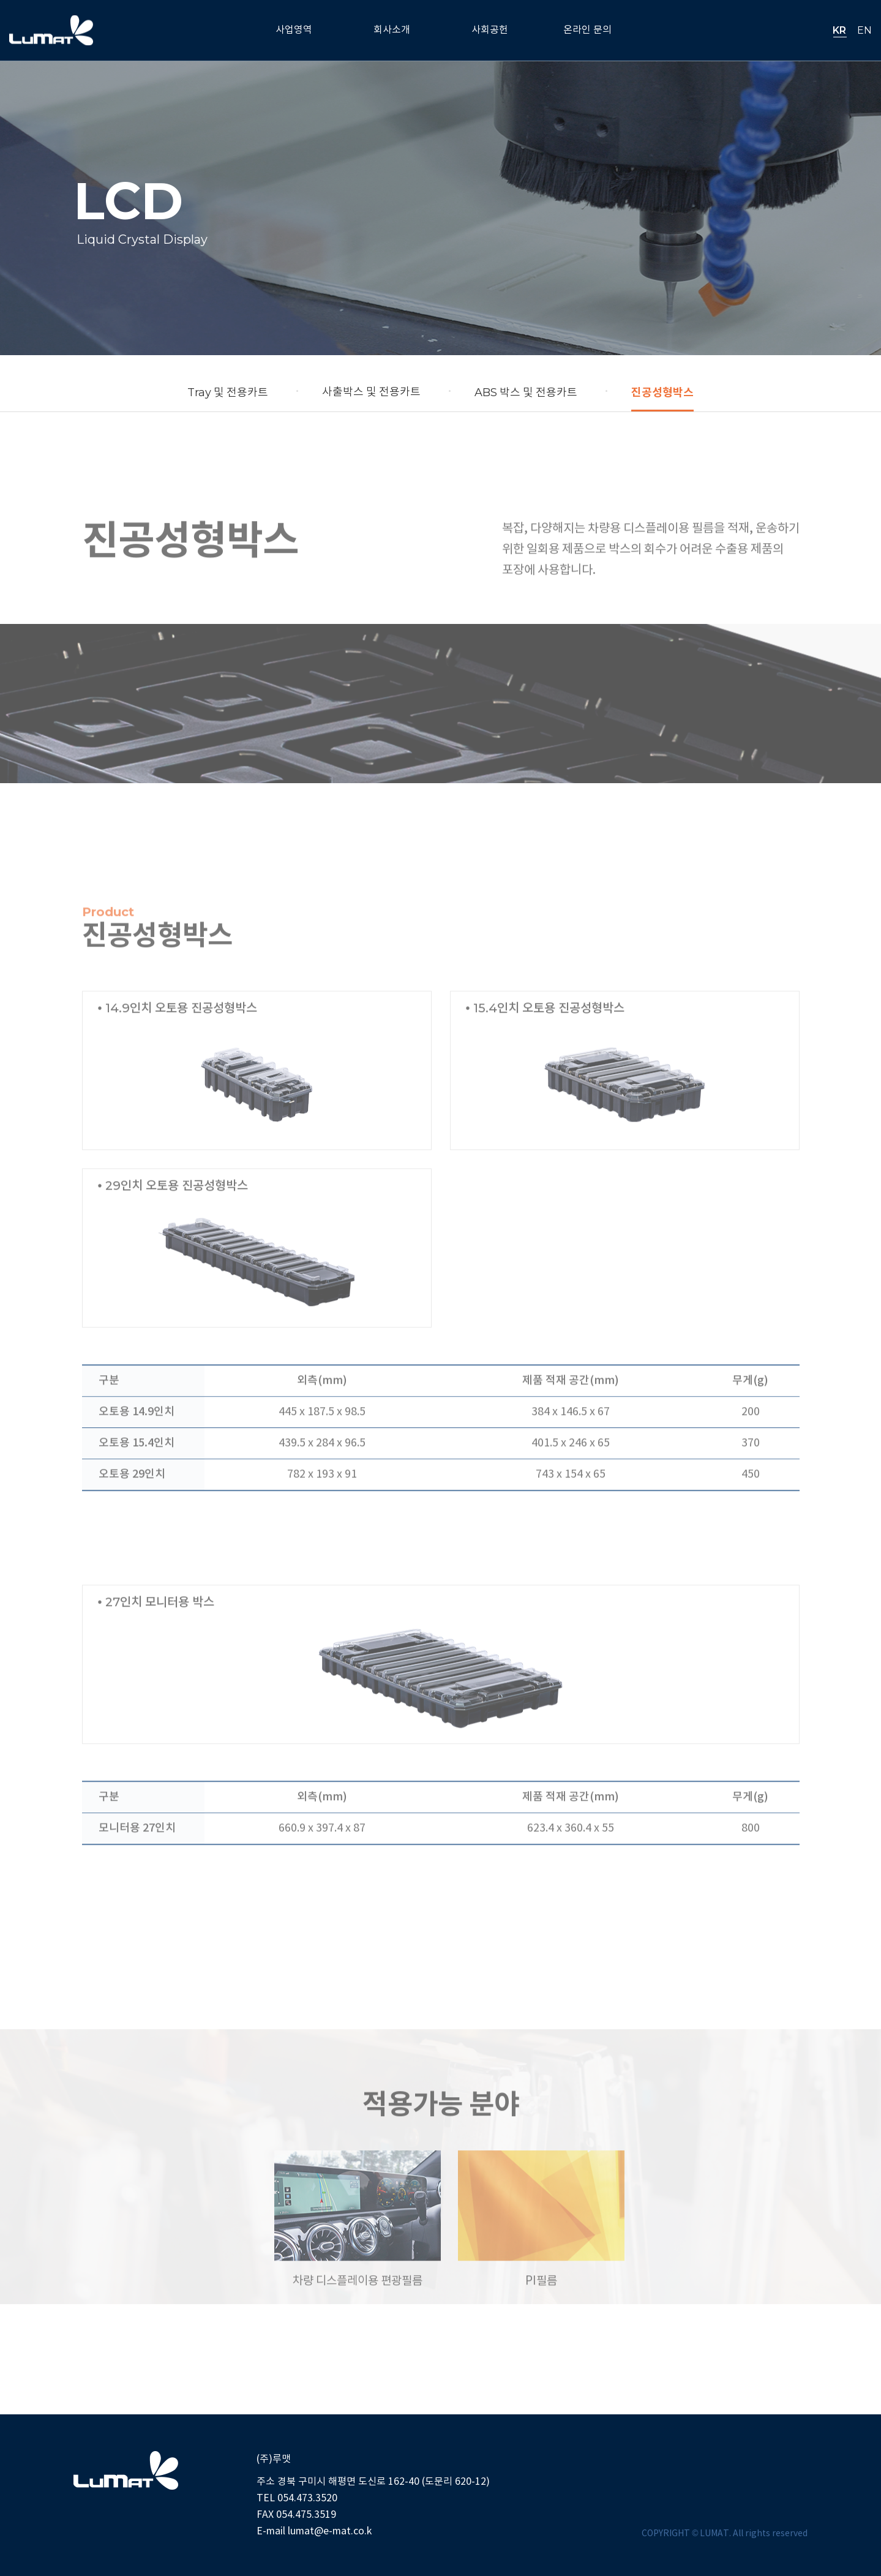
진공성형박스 (662, 392)
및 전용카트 (227, 392)
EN (864, 30)
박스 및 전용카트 (525, 392)
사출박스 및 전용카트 (371, 392)
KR (839, 30)
